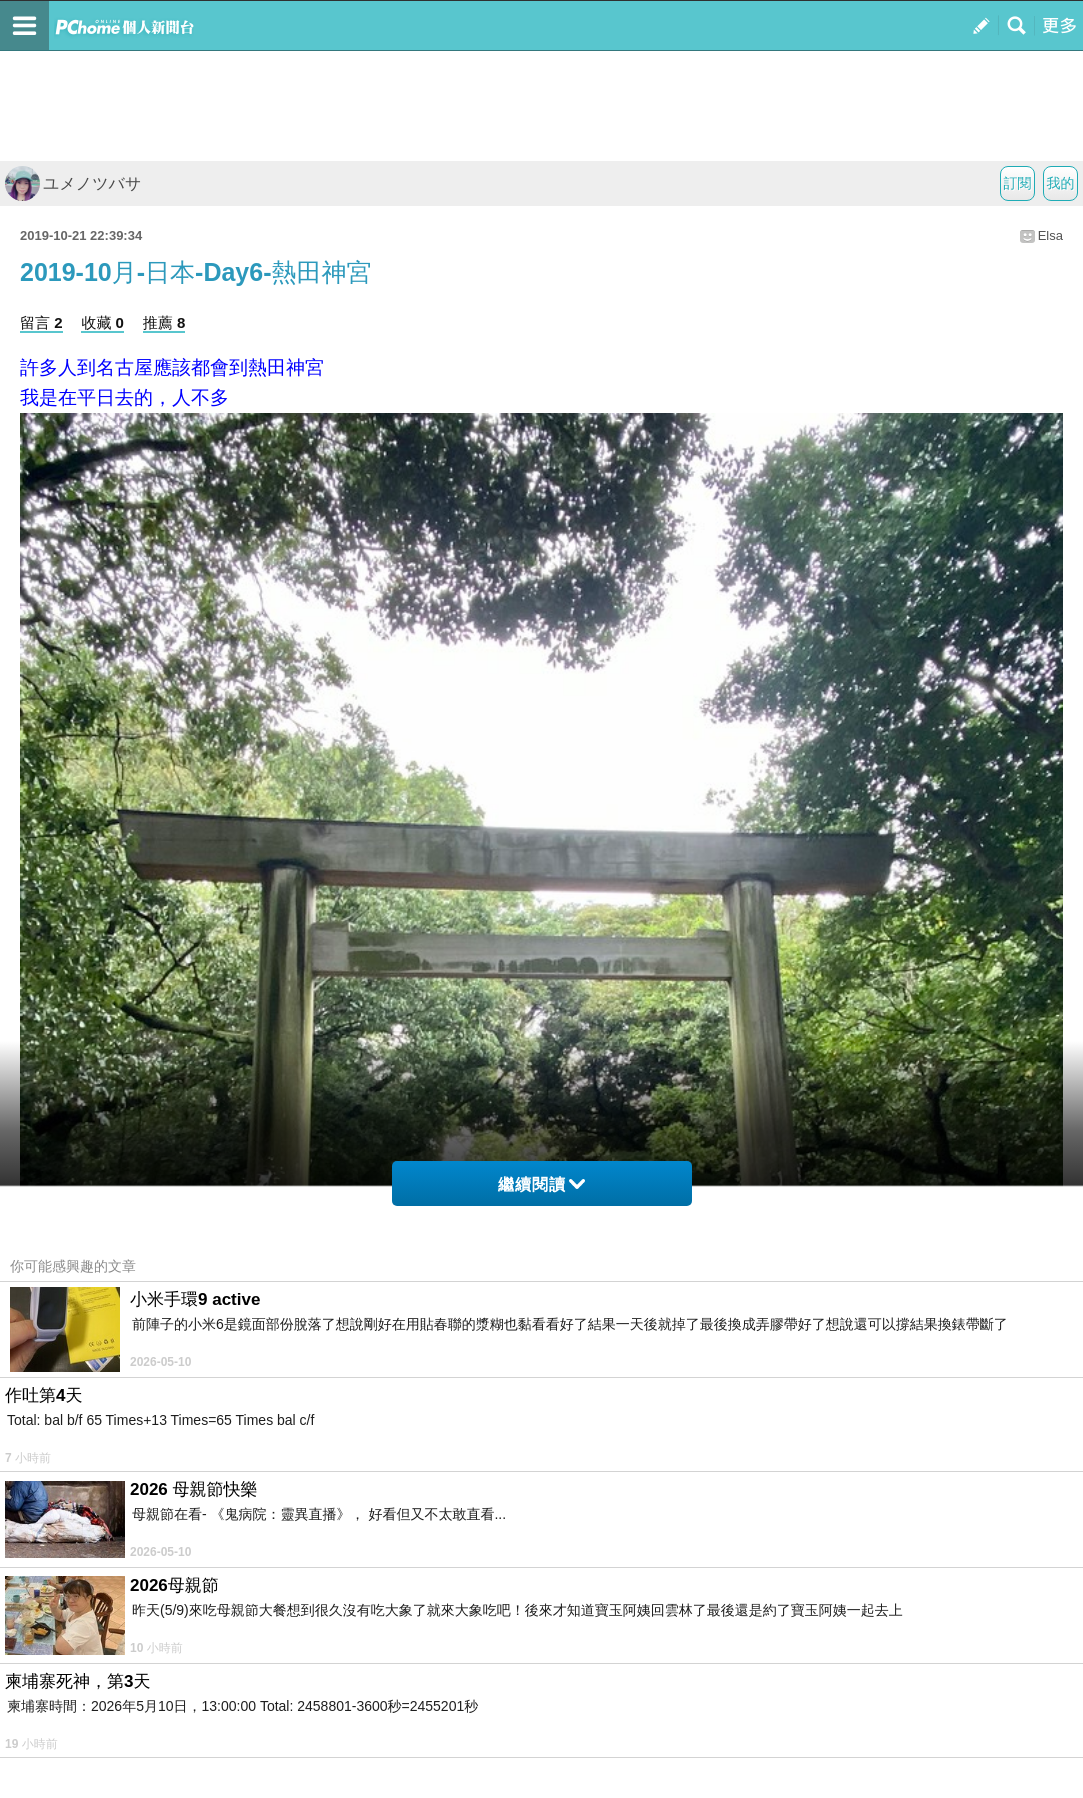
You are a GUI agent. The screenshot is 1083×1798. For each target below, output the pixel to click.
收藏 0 (102, 322)
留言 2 (41, 322)
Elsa (1050, 235)
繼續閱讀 (541, 1184)
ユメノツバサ (73, 183)
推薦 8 (164, 322)
